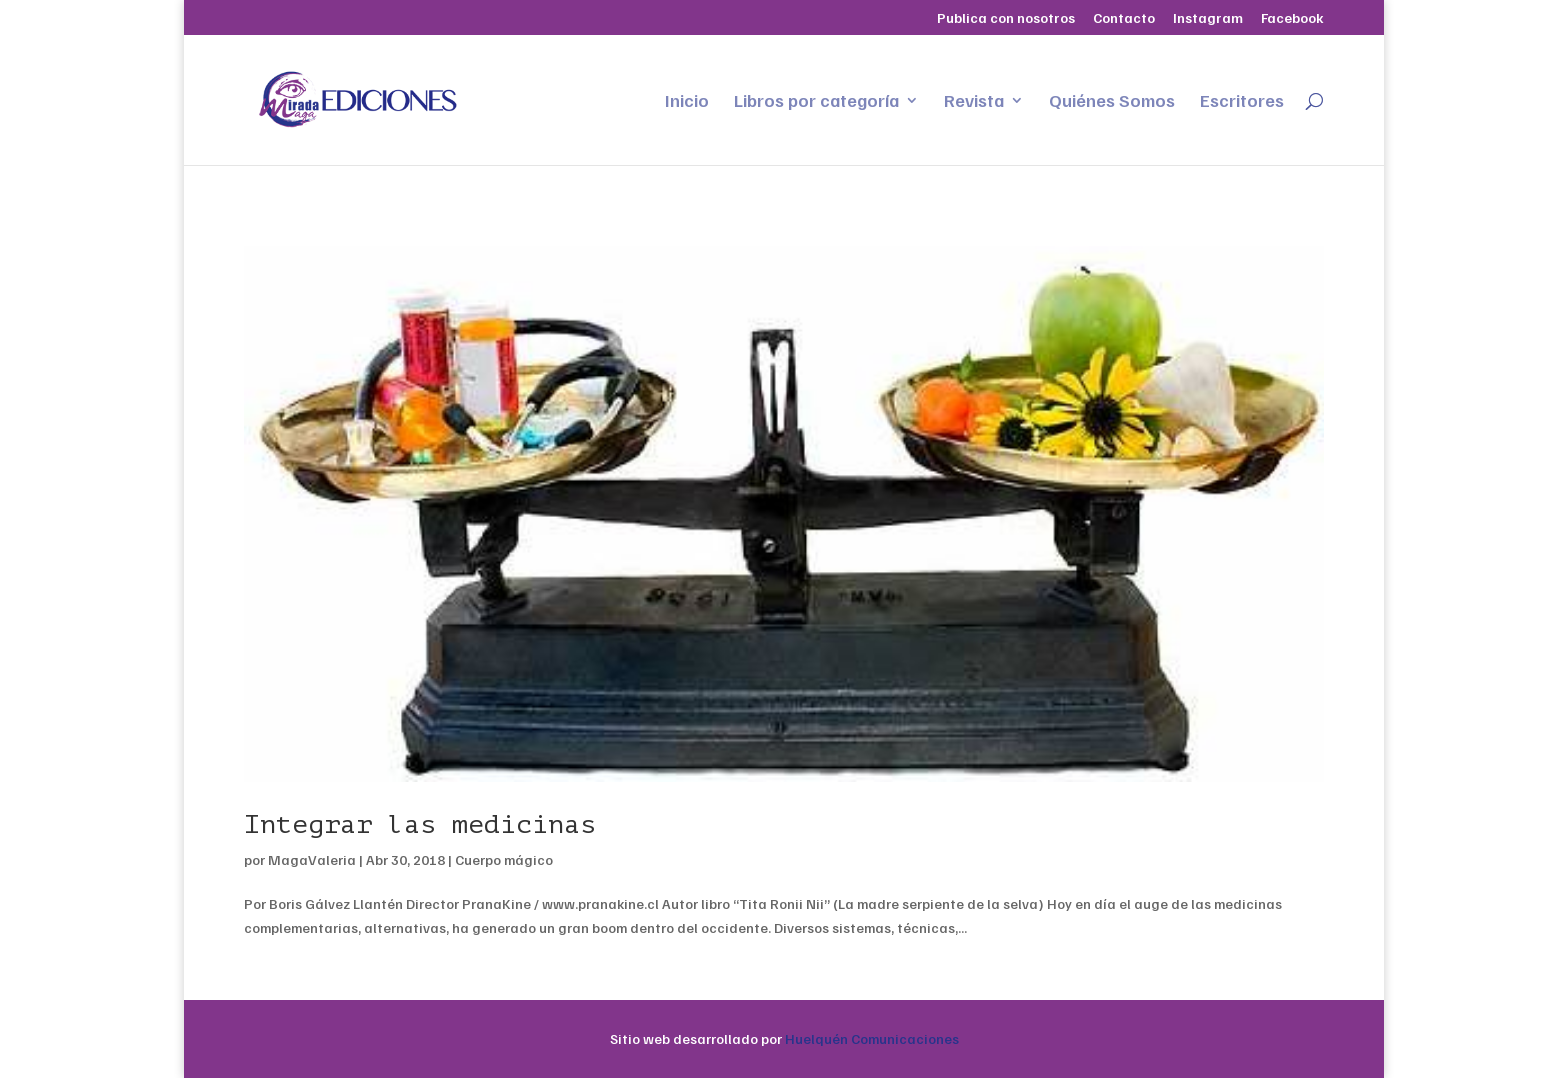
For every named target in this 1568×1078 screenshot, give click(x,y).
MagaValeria (312, 859)
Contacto (1124, 18)
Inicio (687, 102)
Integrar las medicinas (420, 824)
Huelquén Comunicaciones (872, 1038)
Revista (974, 102)
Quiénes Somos (1112, 102)
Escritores (1242, 102)
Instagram (1208, 18)
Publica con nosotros (1006, 18)
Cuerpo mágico (504, 859)
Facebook (1292, 18)
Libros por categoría (816, 102)
